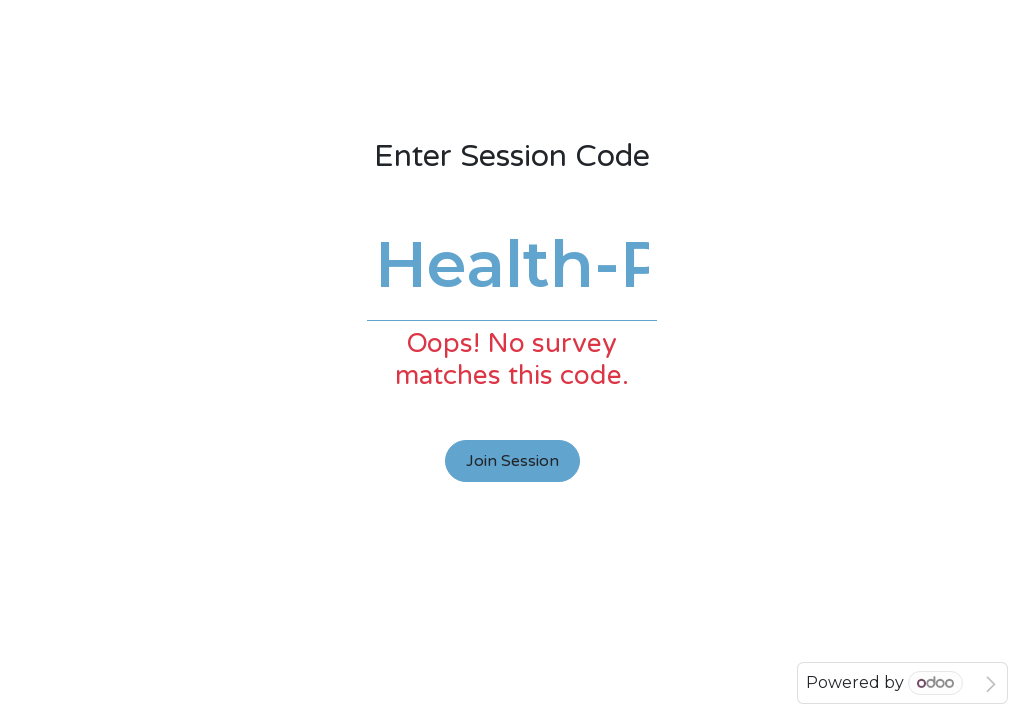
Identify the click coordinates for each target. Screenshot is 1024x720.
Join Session (512, 461)
